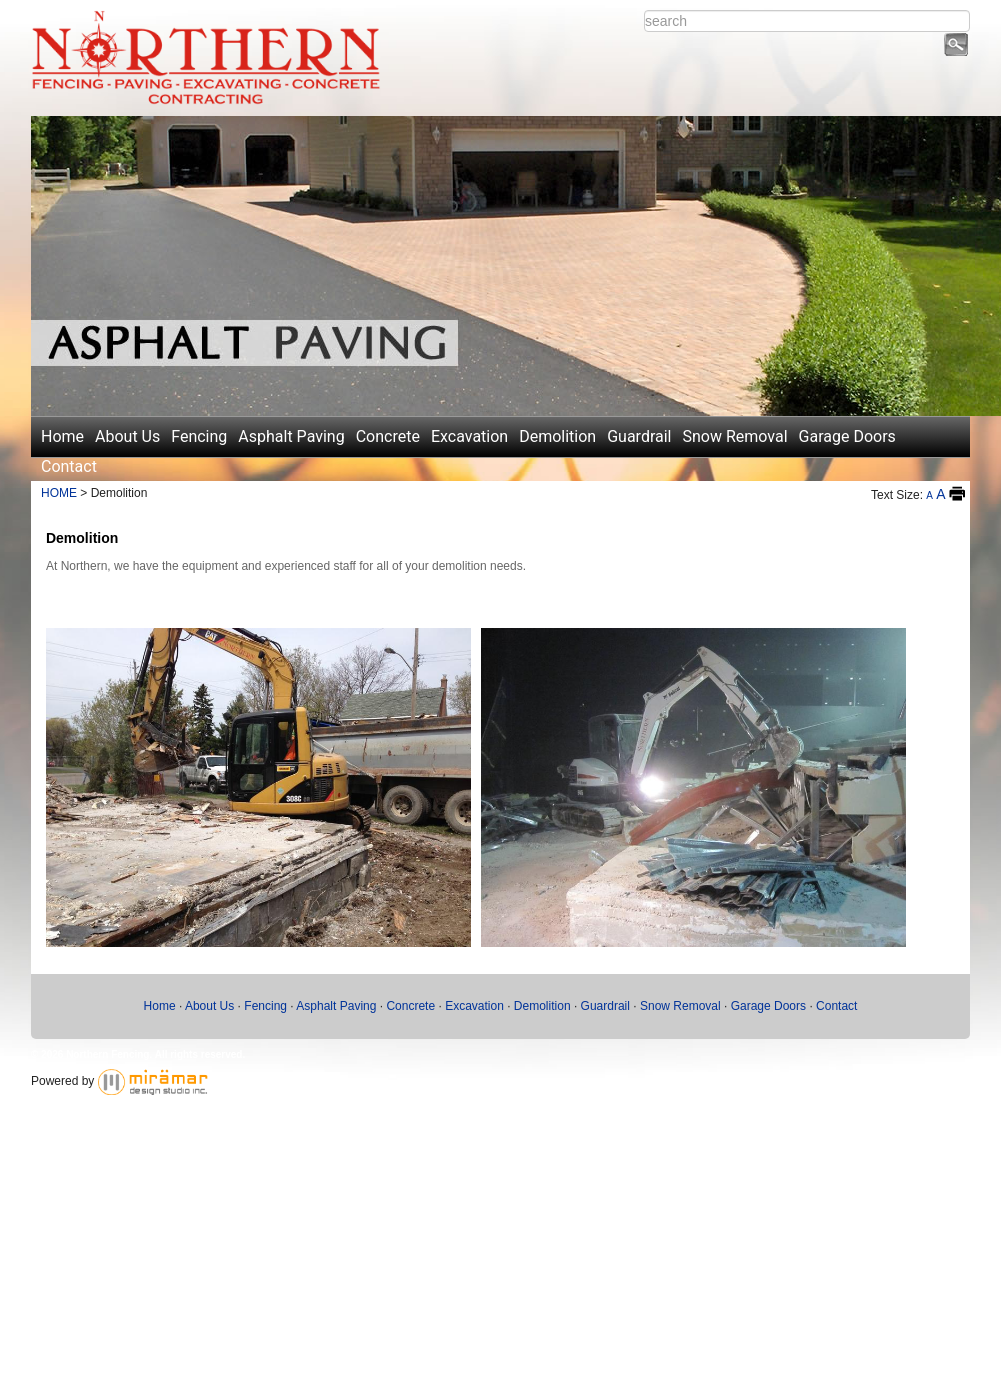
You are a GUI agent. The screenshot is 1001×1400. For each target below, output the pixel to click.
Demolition (557, 436)
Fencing (199, 436)
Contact (69, 466)
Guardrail (639, 436)
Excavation (469, 436)
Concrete (388, 436)
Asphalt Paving (291, 436)
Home (62, 436)
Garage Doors (847, 436)
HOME (59, 493)
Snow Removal (735, 436)
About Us (127, 436)
